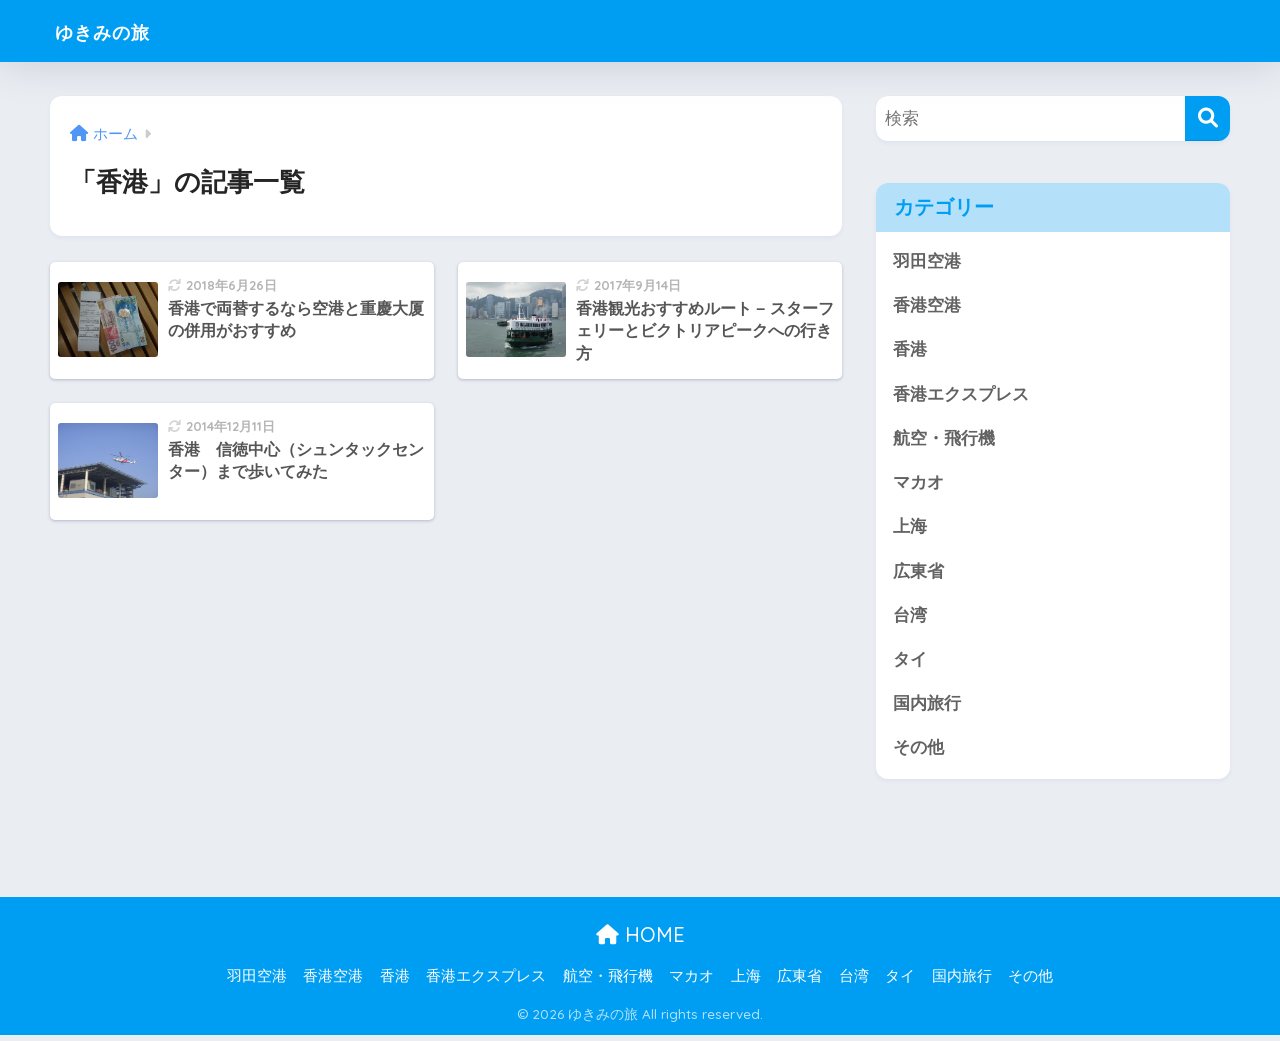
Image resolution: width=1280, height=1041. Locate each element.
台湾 (910, 619)
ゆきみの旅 (117, 30)
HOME (640, 940)
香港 (910, 350)
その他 (918, 753)
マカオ (918, 485)
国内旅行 (927, 708)
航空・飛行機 (944, 440)
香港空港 (927, 306)
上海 (910, 529)
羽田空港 (927, 261)
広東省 (918, 574)
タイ (910, 663)
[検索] (1207, 118)
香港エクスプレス (961, 395)
